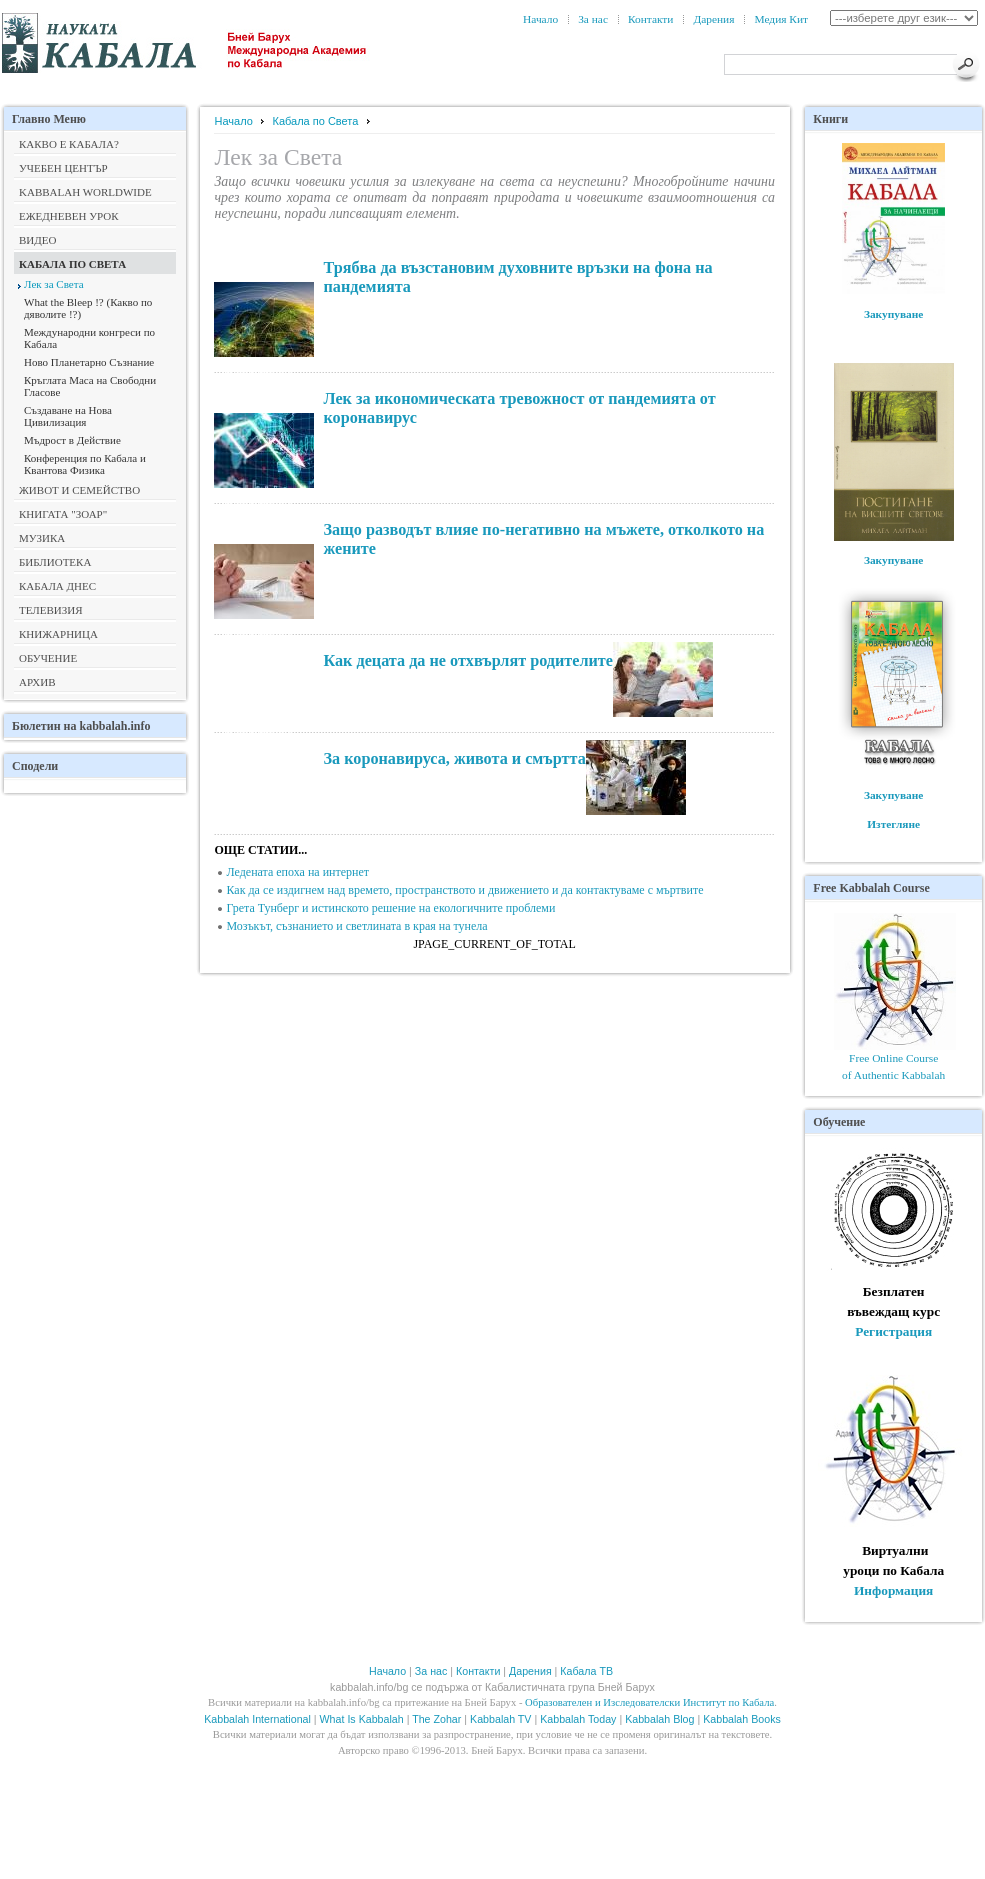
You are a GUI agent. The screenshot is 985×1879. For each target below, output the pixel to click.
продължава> (259, 274)
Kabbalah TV (500, 1719)
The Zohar (436, 1719)
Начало (540, 19)
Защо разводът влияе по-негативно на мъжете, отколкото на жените (543, 539)
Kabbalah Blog (659, 1719)
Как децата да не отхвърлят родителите (468, 661)
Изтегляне (893, 824)
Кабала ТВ (588, 1671)
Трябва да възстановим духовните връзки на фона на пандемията (517, 277)
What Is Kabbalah (362, 1719)
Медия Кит (781, 19)
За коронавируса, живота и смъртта (454, 759)
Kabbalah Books (742, 1719)
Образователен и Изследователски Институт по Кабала (649, 1702)
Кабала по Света (316, 121)
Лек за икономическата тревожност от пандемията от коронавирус (519, 408)
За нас (593, 19)
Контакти (650, 19)
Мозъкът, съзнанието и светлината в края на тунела (356, 926)
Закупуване (894, 314)
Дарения (713, 19)
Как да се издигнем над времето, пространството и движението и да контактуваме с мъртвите (464, 890)
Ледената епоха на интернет (297, 872)
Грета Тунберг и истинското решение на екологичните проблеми (390, 908)
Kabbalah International (257, 1719)
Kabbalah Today (578, 1719)
